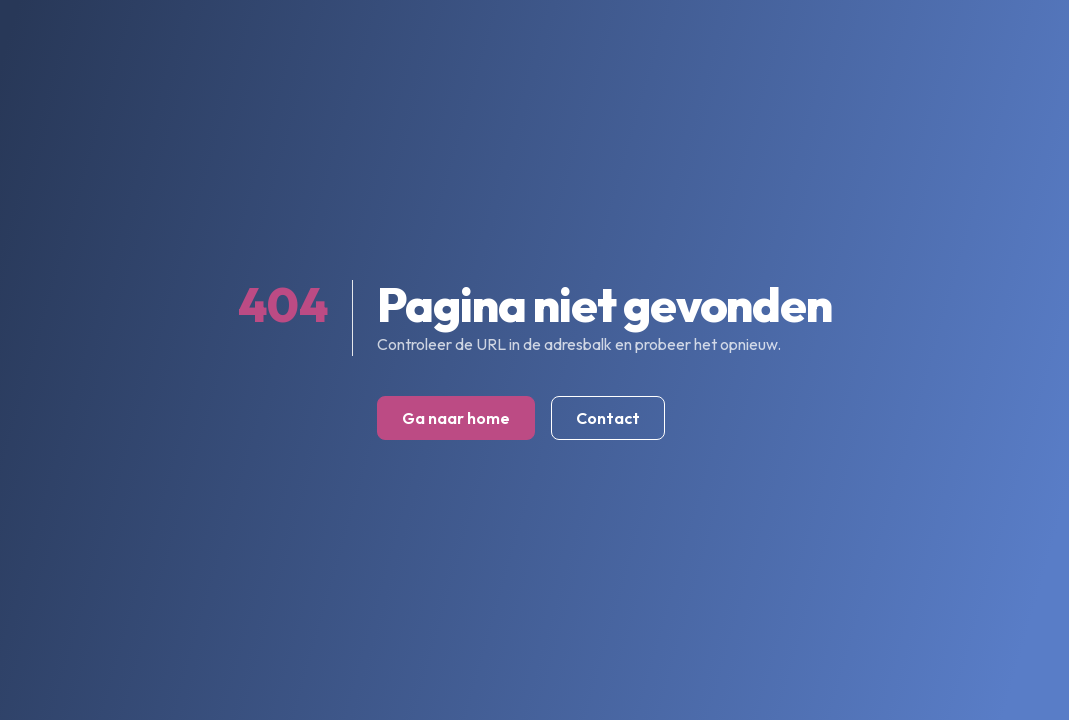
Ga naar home (456, 418)
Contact (608, 418)
